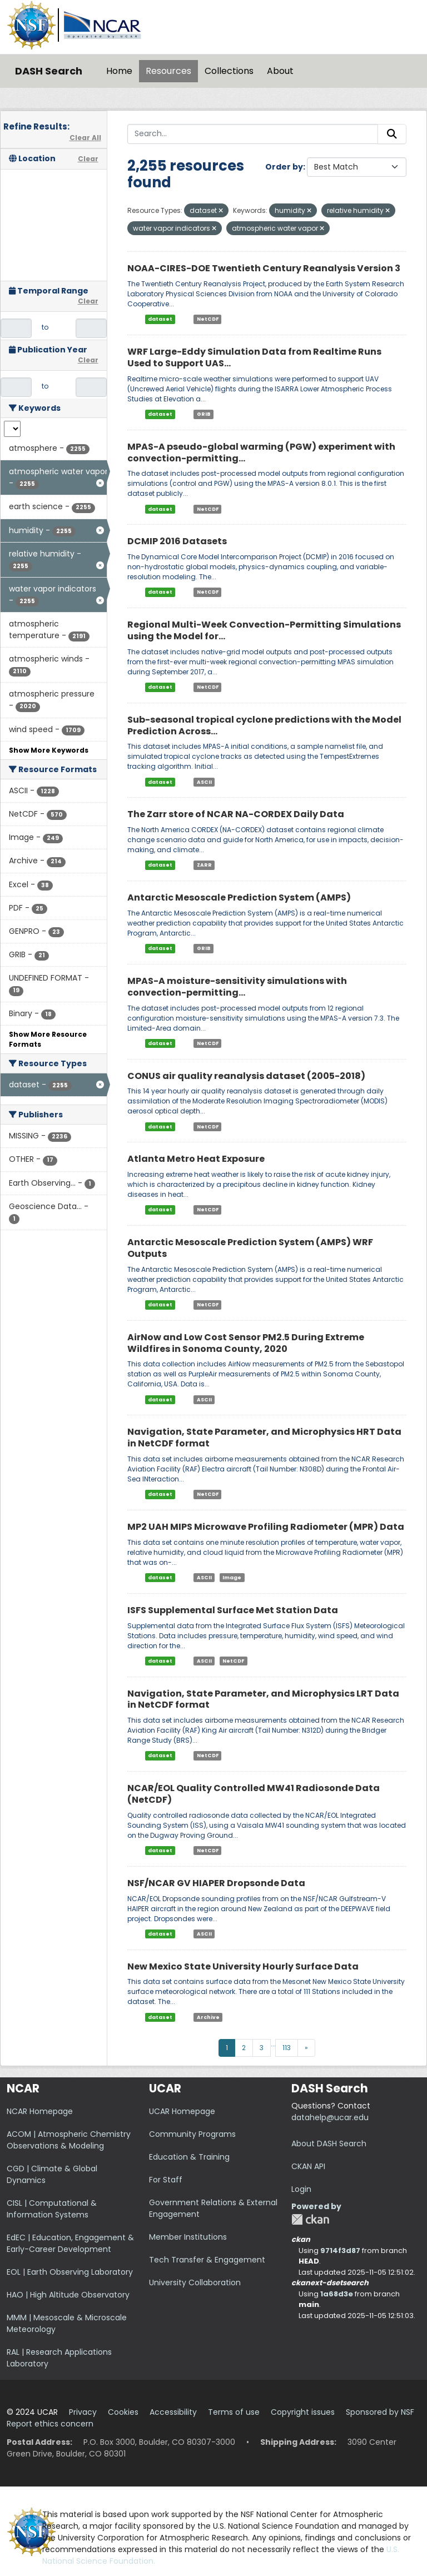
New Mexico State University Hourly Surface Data (243, 1966)
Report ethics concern (50, 2423)
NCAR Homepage (40, 2111)
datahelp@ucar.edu (330, 2117)
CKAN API (308, 2166)
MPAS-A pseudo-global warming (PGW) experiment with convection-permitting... (261, 452)
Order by (284, 166)
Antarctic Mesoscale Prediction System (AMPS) (239, 897)
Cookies (123, 2412)
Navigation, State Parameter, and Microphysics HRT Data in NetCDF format (264, 1437)
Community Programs (192, 2134)
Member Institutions (188, 2236)
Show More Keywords (48, 750)
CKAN (310, 2219)
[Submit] (392, 134)
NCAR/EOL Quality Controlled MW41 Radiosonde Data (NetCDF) (253, 1794)
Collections (229, 70)
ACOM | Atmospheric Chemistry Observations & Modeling (69, 2140)
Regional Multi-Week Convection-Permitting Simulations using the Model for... (264, 630)
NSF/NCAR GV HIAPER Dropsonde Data (216, 1883)
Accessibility (173, 2412)
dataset (160, 319)
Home (119, 70)
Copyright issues (303, 2412)
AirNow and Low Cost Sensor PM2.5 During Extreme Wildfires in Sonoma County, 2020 (245, 1343)
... (273, 2043)
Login (301, 2189)
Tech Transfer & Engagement (207, 2259)
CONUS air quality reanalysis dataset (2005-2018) (246, 1076)
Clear (88, 158)
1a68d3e (336, 2294)
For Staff (165, 2179)
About (280, 70)
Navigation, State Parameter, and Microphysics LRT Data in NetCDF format (263, 1699)
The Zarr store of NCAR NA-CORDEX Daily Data (235, 814)
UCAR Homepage (182, 2111)
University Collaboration (195, 2282)
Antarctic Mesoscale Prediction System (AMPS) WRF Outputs (250, 1248)
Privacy (83, 2412)
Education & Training (189, 2156)
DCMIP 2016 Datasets (177, 541)
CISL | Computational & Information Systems (52, 2208)
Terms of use (234, 2412)
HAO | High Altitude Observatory (68, 2294)
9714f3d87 (340, 2250)
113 (286, 2047)
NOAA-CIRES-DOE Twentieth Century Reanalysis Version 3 (263, 268)
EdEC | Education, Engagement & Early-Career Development (70, 2243)
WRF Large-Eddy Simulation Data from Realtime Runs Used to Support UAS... (254, 357)
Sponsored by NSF (380, 2412)
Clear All (85, 137)
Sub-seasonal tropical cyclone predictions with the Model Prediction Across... (264, 725)
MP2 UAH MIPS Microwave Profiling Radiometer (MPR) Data (265, 1526)
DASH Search (48, 71)
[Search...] (253, 134)
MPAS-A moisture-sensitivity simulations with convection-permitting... (237, 986)
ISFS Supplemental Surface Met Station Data (232, 1610)
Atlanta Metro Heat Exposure (196, 1158)
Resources (168, 70)
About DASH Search (328, 2143)
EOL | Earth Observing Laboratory (70, 2271)
